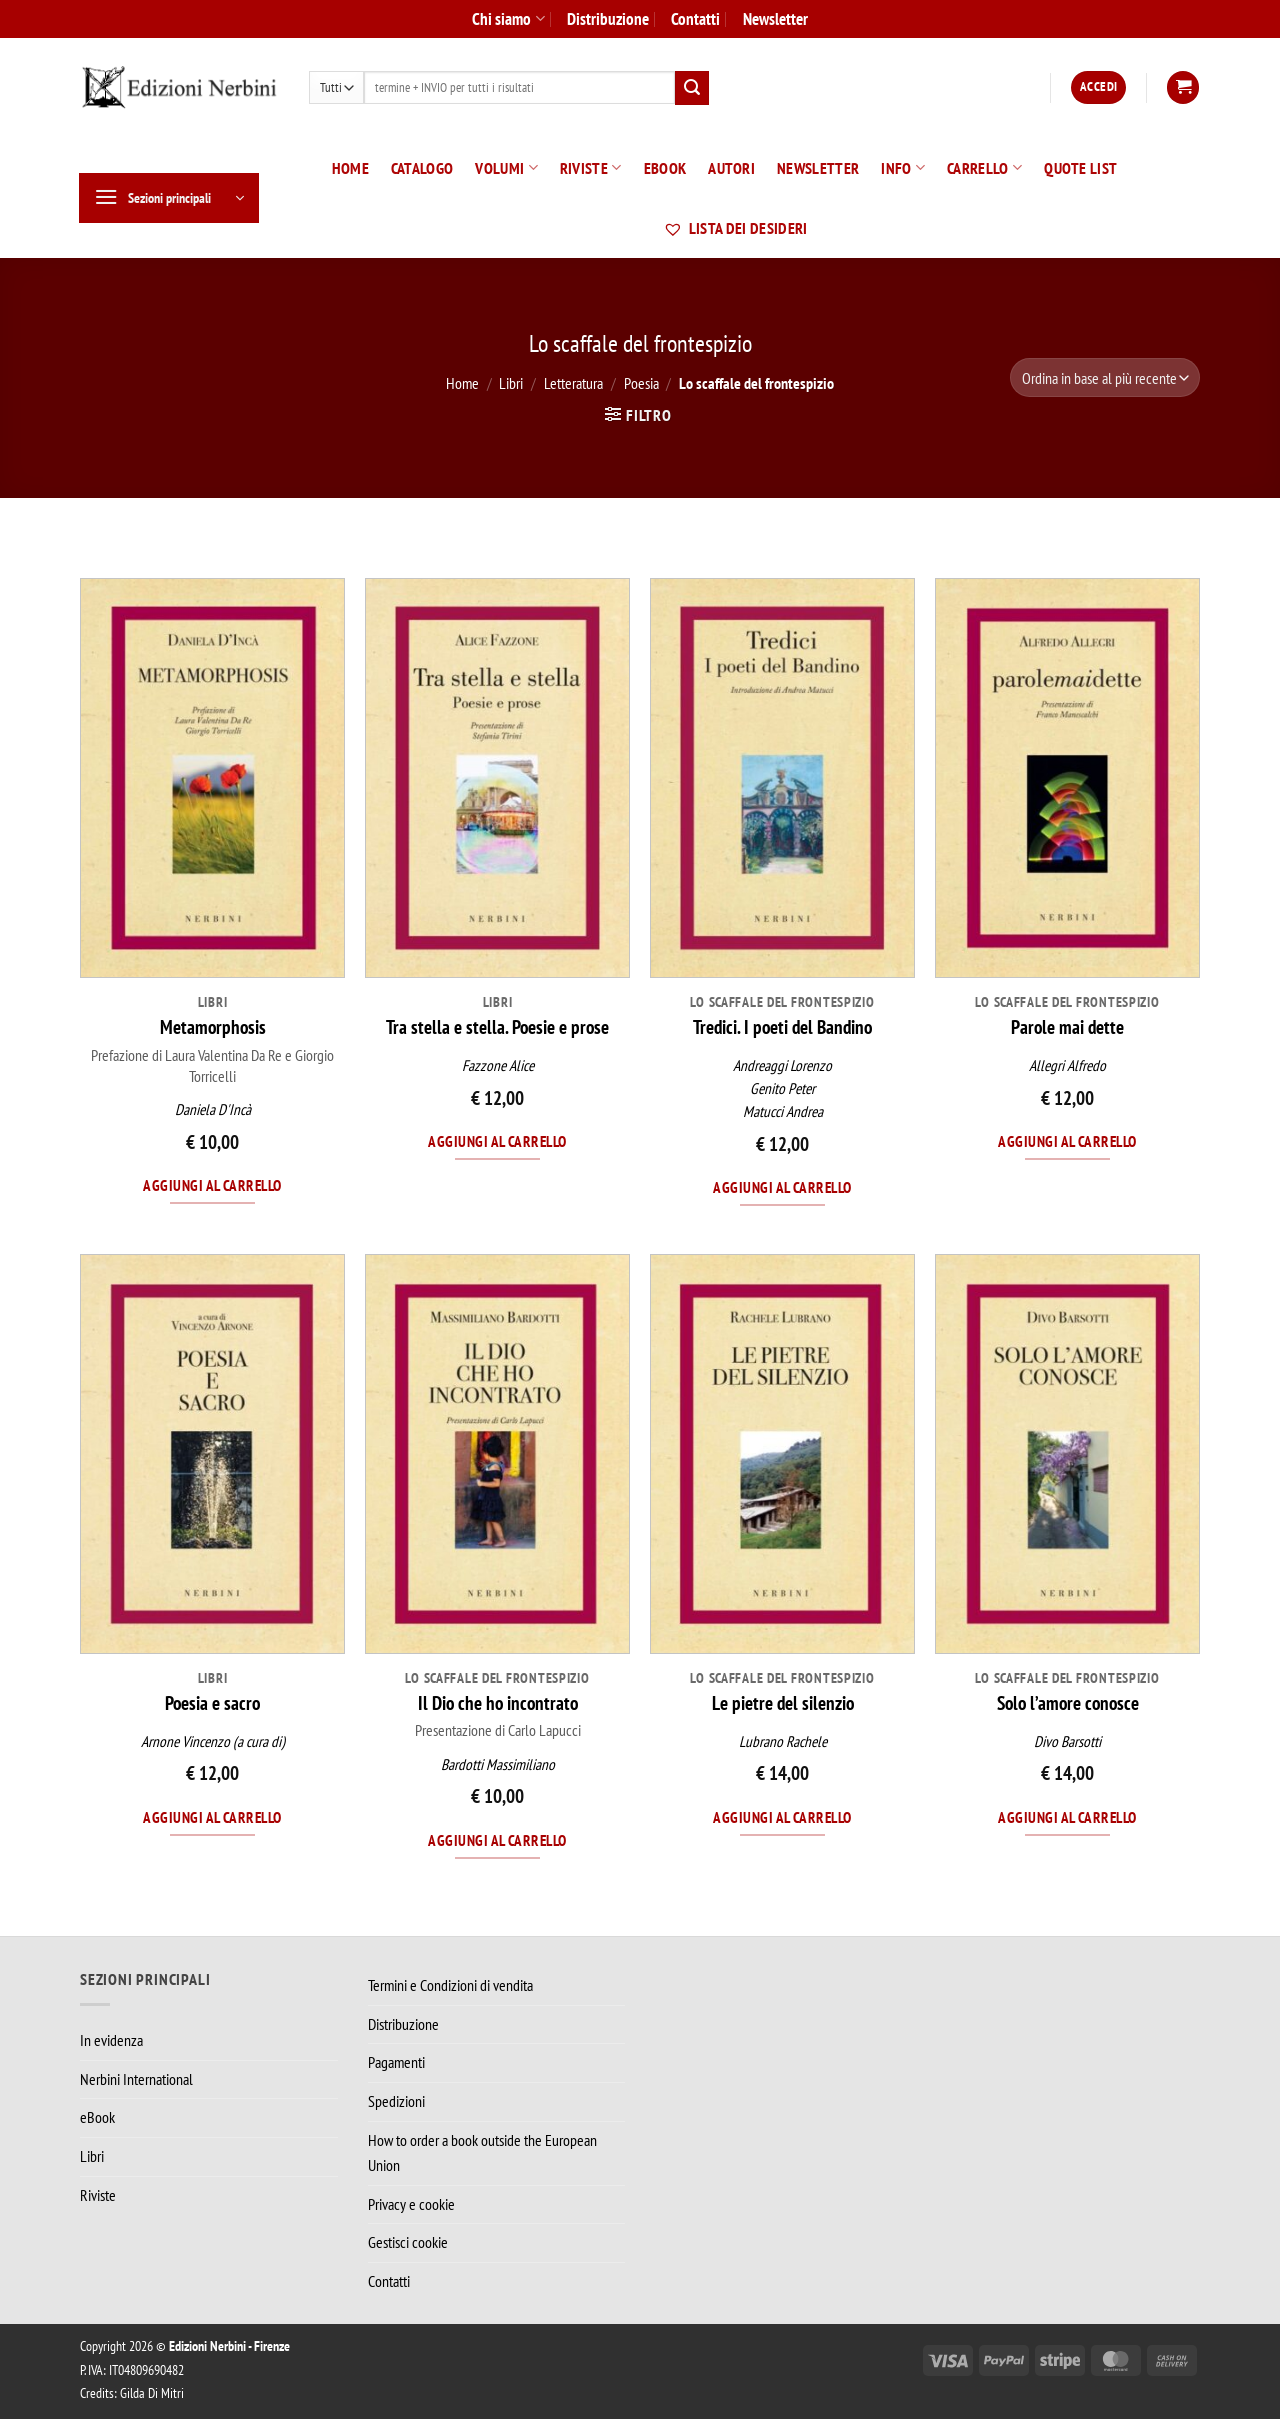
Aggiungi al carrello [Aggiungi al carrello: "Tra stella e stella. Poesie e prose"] (497, 1141)
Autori (731, 168)
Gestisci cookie (408, 2242)
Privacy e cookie (411, 2204)
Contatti (695, 18)
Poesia (641, 383)
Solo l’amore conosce (1068, 1703)
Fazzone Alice (498, 1065)
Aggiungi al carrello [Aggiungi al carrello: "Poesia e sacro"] (212, 1817)
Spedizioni (396, 2101)
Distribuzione (608, 18)
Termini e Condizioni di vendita (450, 1985)
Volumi (506, 168)
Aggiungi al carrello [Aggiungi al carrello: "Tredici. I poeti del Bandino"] (782, 1187)
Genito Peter (782, 1088)
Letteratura (573, 383)
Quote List (1080, 168)
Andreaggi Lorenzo (782, 1065)
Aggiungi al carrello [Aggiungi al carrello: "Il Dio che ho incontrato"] (497, 1840)
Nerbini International (136, 2079)
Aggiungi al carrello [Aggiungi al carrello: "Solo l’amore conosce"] (1067, 1817)
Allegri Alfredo (1067, 1065)
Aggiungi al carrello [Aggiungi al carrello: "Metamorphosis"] (212, 1185)
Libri (511, 383)
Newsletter (775, 18)
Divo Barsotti (1067, 1741)
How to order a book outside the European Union (482, 2153)
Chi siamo (508, 18)
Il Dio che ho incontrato (498, 1703)
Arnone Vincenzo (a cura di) (213, 1741)
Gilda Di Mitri (152, 2392)
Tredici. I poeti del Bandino (782, 1027)
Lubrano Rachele (783, 1741)
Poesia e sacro (212, 1703)
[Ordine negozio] (1105, 377)
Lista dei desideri (735, 228)
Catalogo (422, 168)
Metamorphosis (213, 1027)
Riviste (591, 168)
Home (350, 168)
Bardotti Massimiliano (498, 1764)
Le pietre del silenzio (783, 1703)
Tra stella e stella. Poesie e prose (497, 1027)
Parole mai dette (1067, 1027)
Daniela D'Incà (213, 1109)
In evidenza (111, 2040)
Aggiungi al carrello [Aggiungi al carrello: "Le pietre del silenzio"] (782, 1817)
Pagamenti (396, 2062)
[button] (1098, 87)
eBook (665, 168)
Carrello (984, 168)
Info (903, 168)
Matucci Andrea (783, 1111)
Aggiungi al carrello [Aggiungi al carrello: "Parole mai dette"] (1067, 1141)
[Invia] (692, 88)
